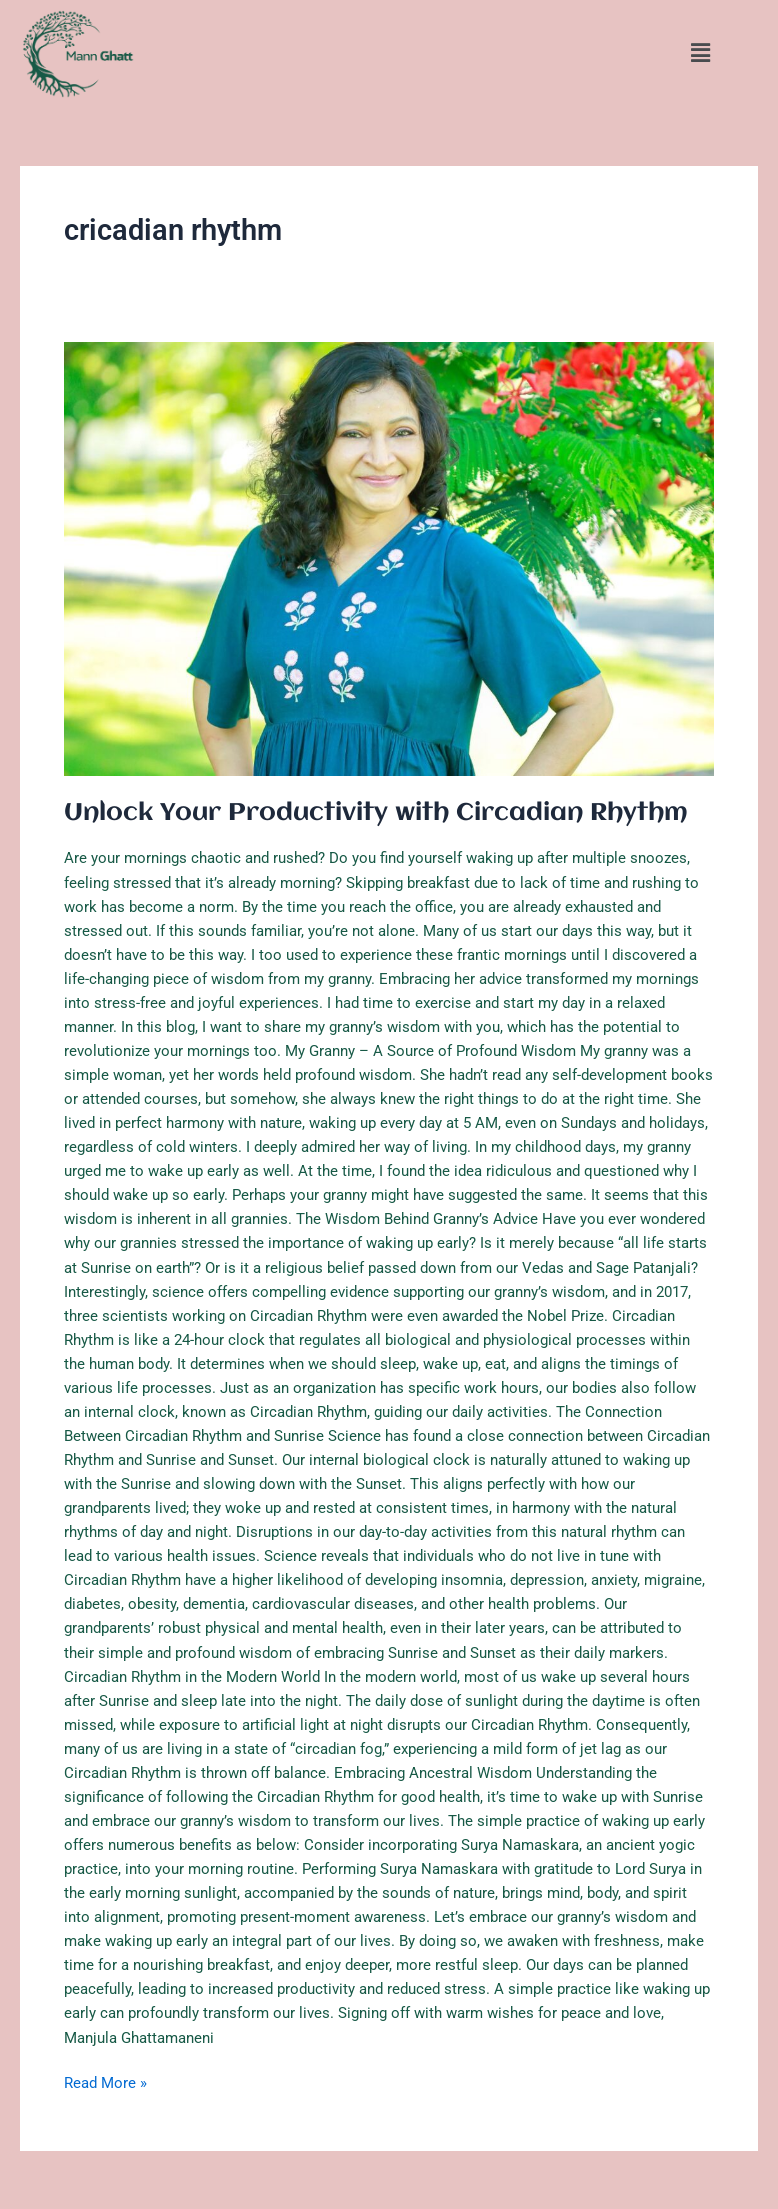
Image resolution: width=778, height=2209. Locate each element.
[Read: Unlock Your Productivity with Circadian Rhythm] (389, 559)
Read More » (105, 2081)
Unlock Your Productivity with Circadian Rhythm (376, 813)
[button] (700, 54)
